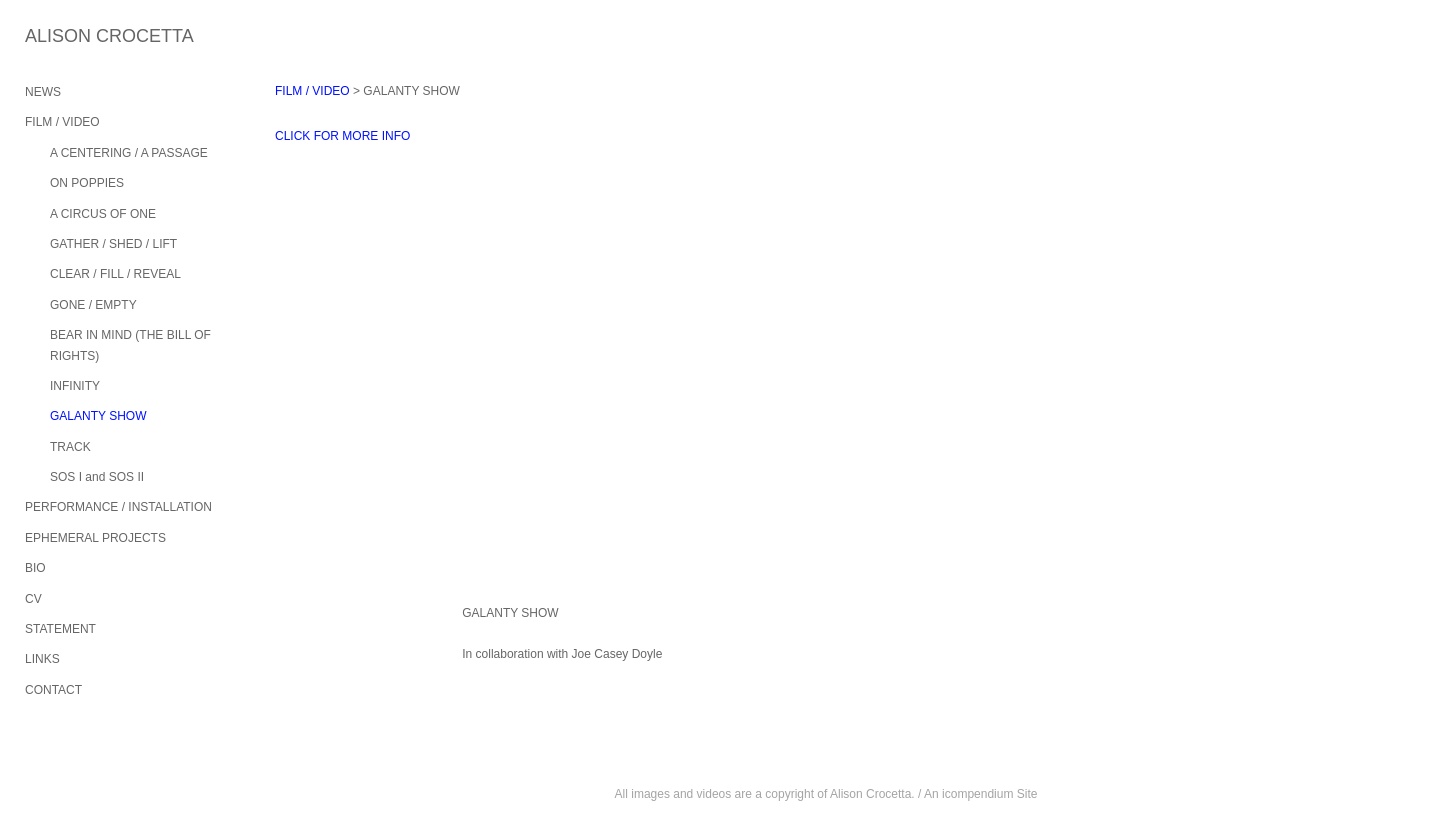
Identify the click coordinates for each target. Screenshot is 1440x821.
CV (33, 599)
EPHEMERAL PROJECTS (95, 538)
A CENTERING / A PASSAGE (129, 153)
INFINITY (75, 386)
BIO (35, 568)
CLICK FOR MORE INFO (342, 136)
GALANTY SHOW (98, 416)
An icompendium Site (980, 794)
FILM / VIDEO (62, 122)
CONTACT (53, 690)
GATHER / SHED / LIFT (113, 244)
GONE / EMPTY (93, 305)
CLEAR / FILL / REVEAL (115, 274)
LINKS (42, 659)
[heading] (75, 36)
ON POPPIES (87, 183)
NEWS (43, 92)
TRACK (70, 447)
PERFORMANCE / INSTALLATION (118, 507)
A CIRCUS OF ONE (103, 214)
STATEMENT (60, 629)
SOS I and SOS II (97, 477)
